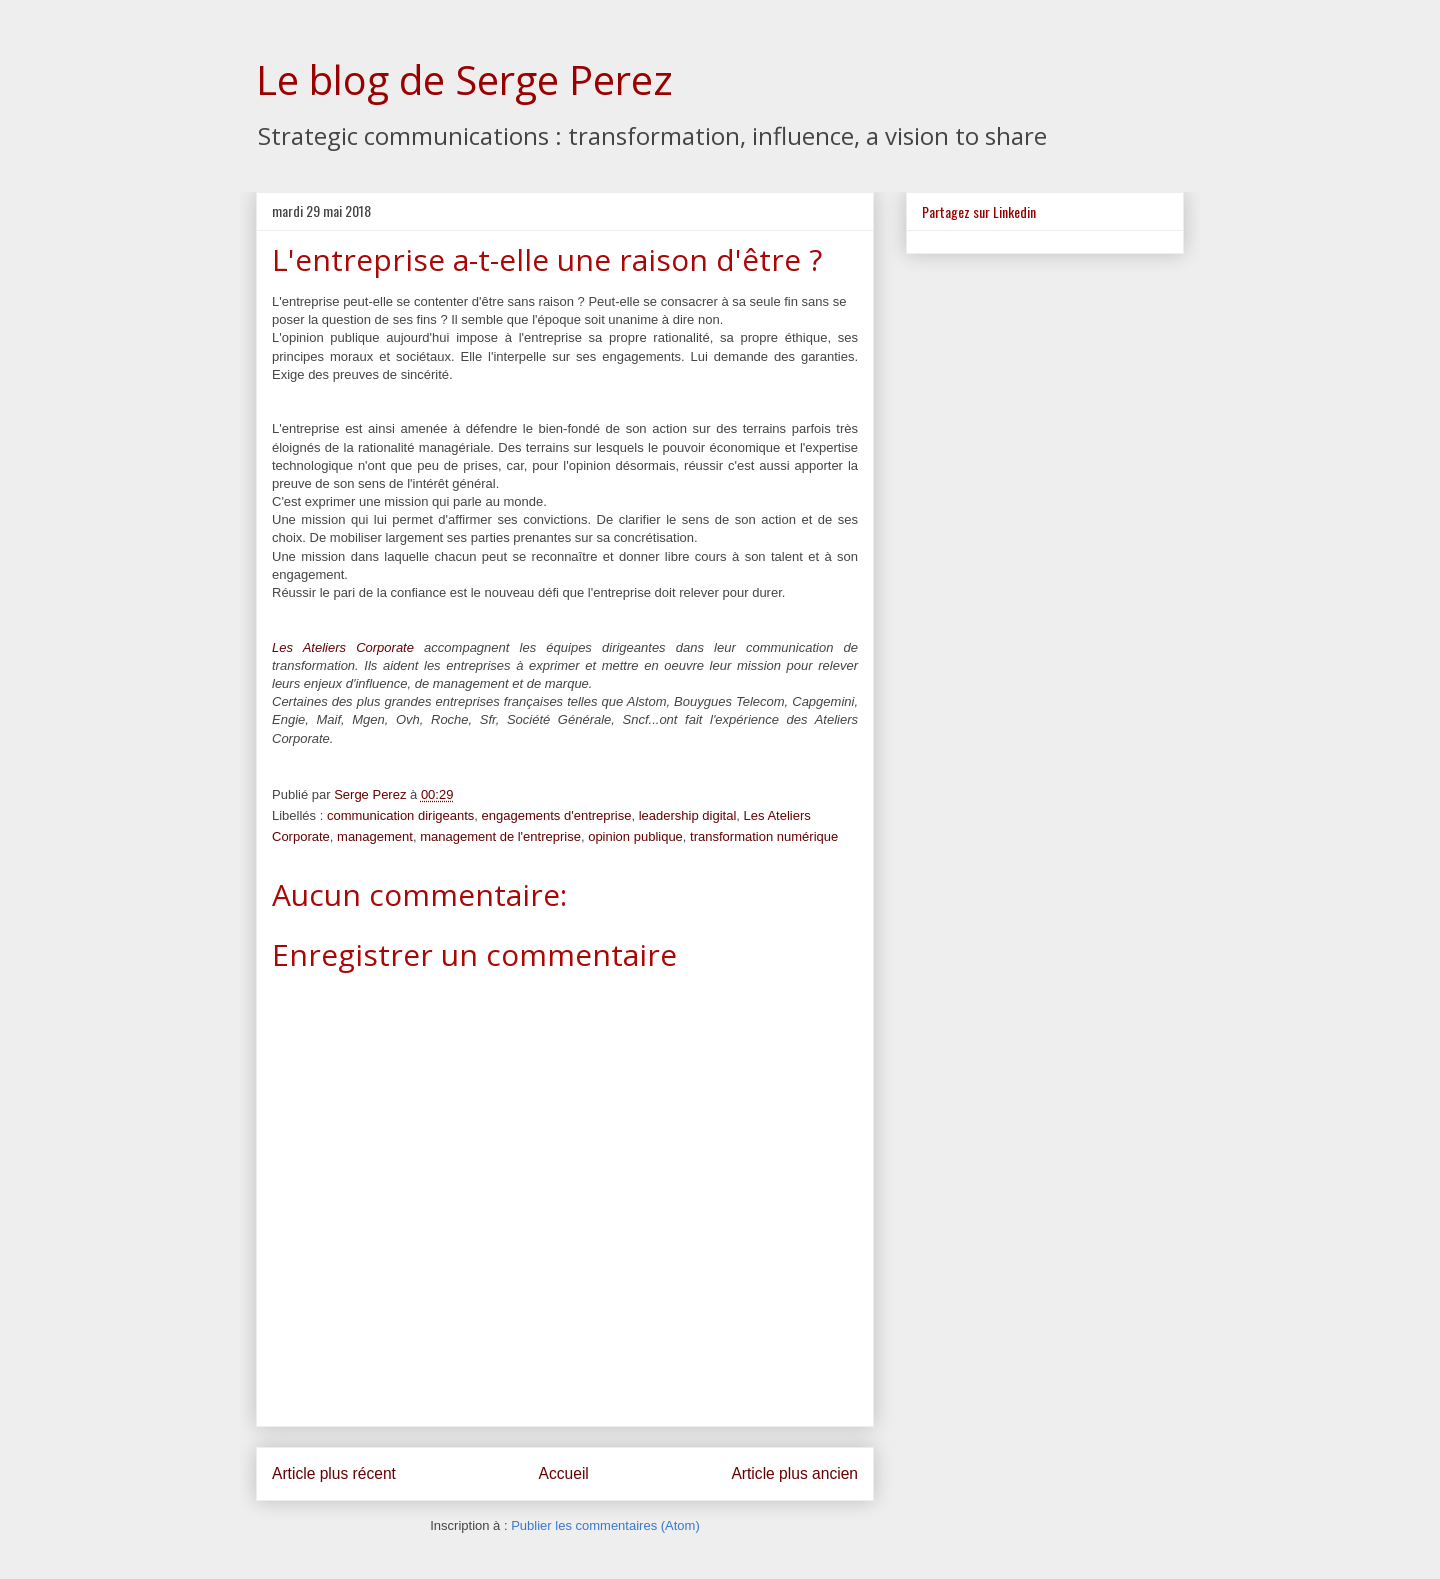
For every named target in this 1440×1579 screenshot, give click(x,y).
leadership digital (688, 815)
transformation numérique (764, 836)
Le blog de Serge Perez (464, 79)
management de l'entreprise (500, 836)
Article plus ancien (794, 1473)
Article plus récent (334, 1473)
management (375, 836)
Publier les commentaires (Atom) (605, 1525)
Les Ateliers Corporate (343, 647)
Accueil (564, 1473)
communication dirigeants (400, 815)
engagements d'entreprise (557, 815)
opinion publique (635, 836)
